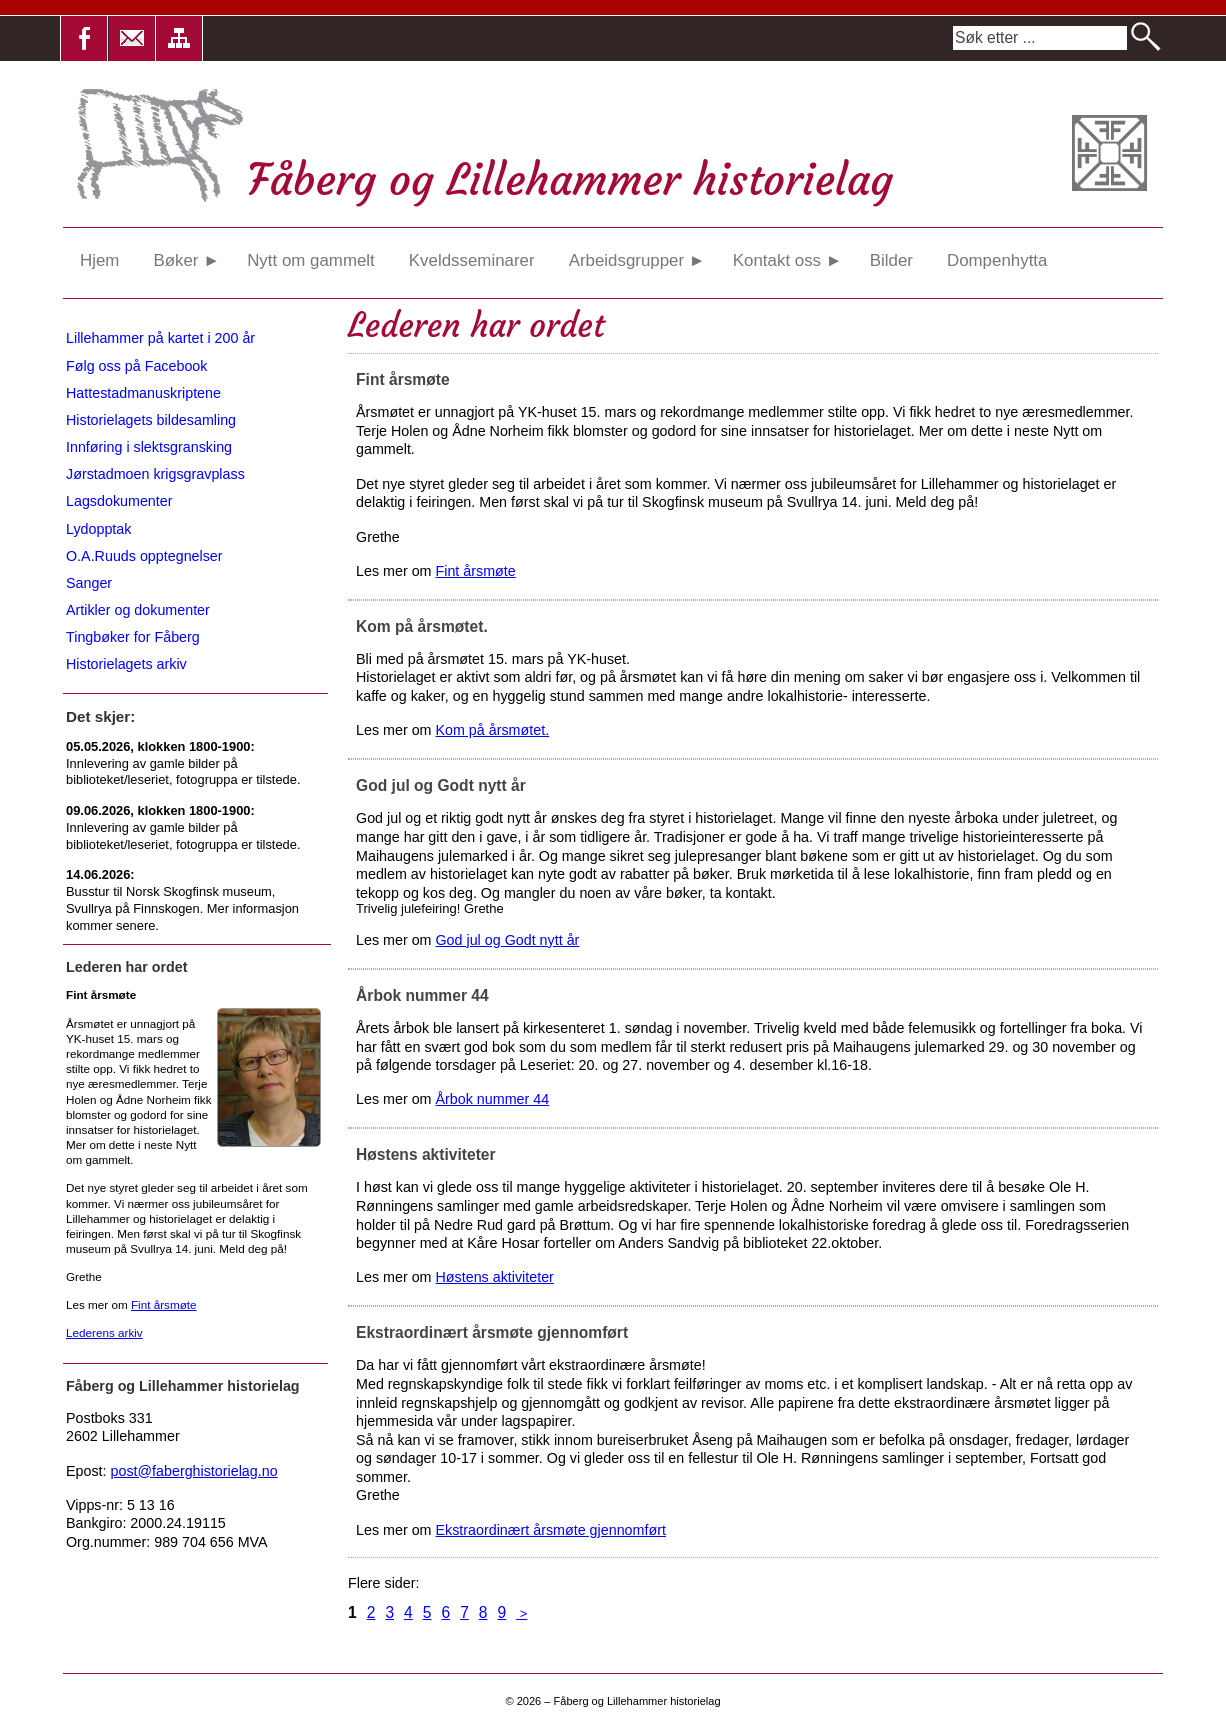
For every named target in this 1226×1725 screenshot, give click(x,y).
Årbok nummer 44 (493, 1099)
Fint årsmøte (476, 571)
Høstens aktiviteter (495, 1277)
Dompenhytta (997, 260)
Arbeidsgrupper (637, 260)
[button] (84, 38)
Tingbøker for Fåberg (133, 637)
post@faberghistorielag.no (194, 1471)
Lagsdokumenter (119, 501)
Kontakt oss (788, 260)
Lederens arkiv (104, 1332)
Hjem (99, 260)
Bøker (186, 260)
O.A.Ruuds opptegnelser (144, 556)
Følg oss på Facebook (136, 366)
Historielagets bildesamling (151, 420)
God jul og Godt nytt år (508, 940)
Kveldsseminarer (472, 260)
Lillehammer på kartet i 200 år (160, 338)
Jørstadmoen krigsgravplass (155, 474)
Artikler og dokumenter (138, 610)
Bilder (891, 260)
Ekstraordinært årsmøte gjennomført (551, 1530)
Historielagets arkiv (126, 664)
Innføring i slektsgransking (149, 447)
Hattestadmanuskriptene (143, 393)
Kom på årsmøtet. (493, 730)
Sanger (89, 583)
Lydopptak (98, 529)
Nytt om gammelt (311, 260)
